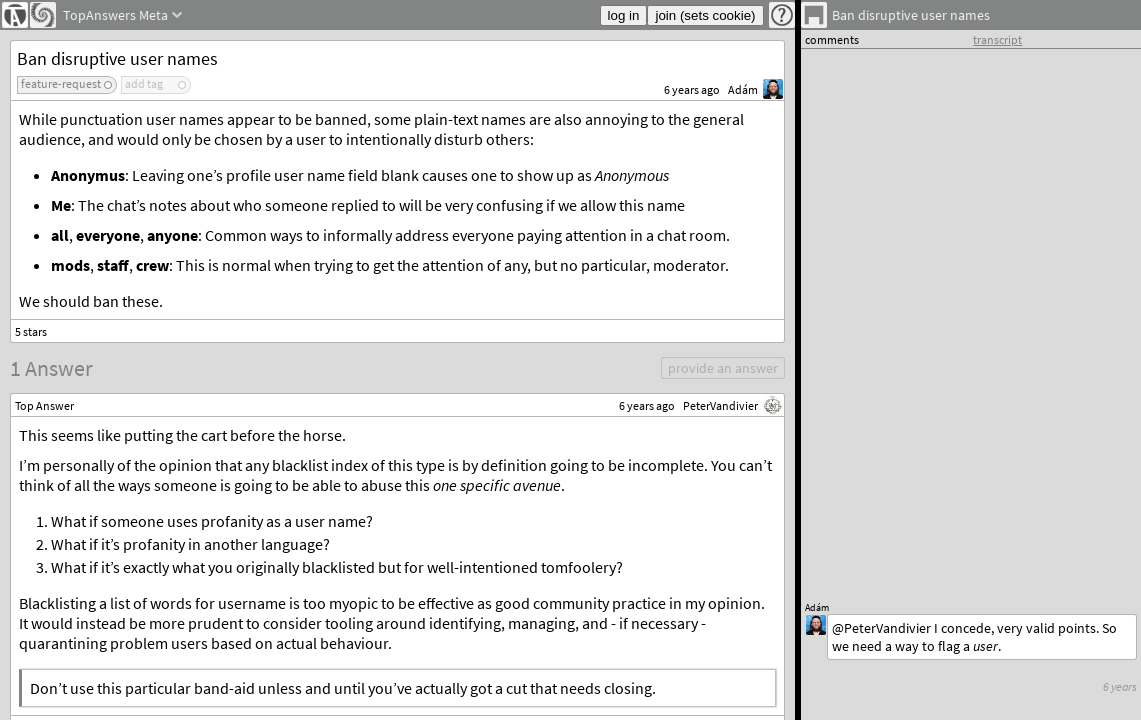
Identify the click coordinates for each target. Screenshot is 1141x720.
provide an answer (723, 368)
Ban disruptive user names (117, 58)
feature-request (61, 83)
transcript (997, 39)
